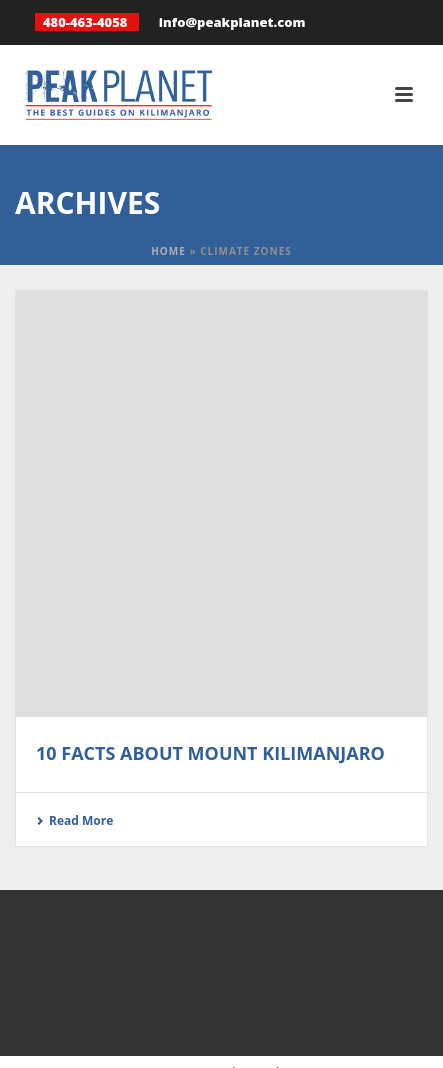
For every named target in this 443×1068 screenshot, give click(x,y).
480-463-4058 (85, 22)
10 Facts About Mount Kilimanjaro (210, 753)
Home (168, 251)
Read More (74, 820)
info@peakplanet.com (232, 22)
